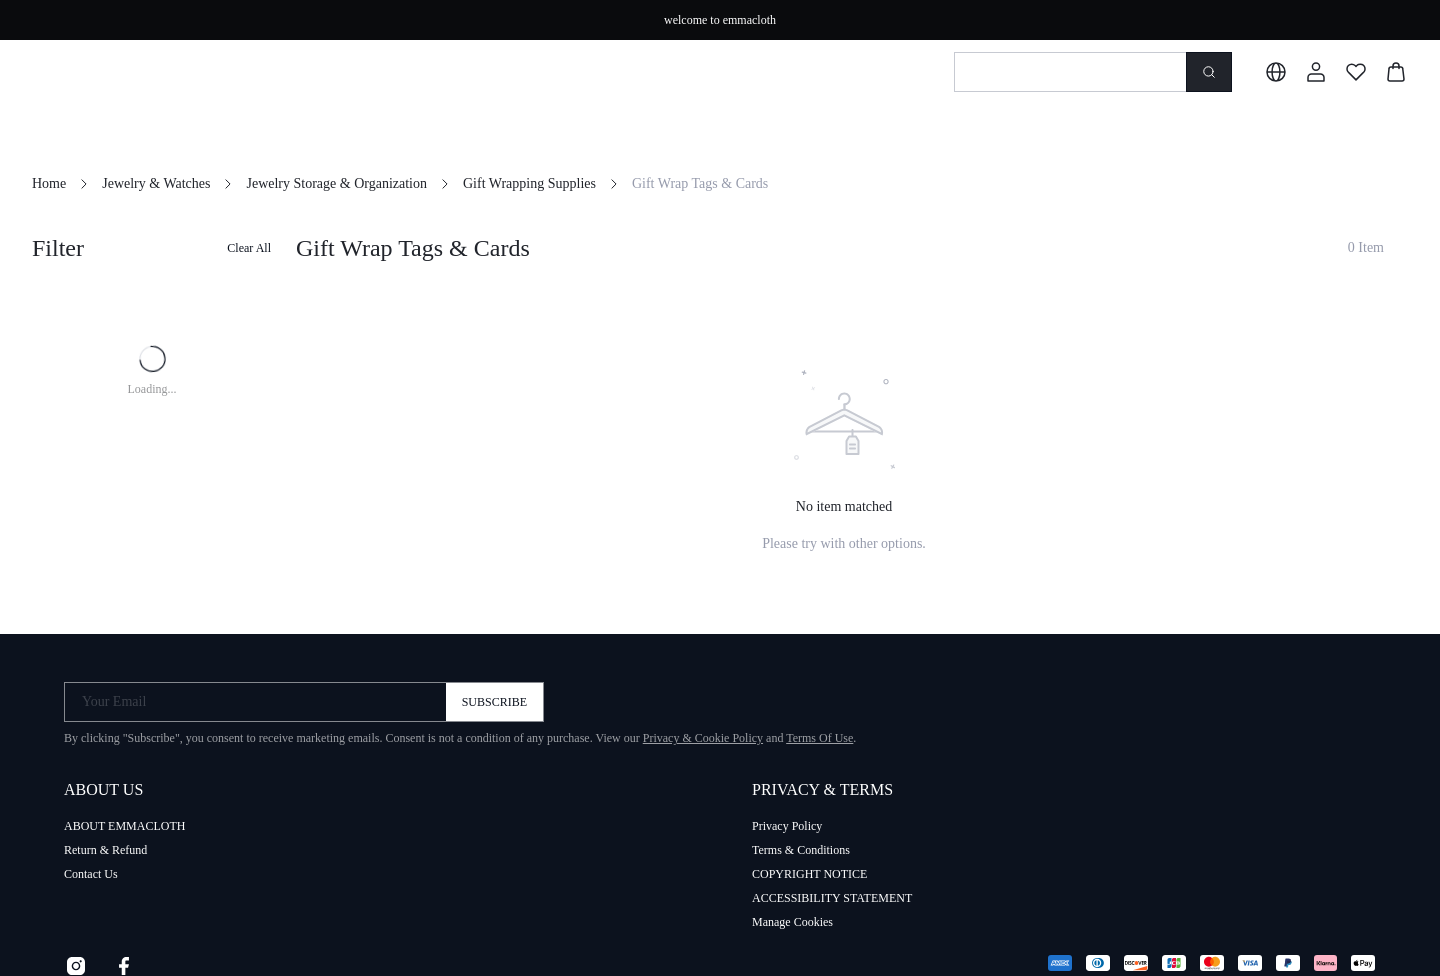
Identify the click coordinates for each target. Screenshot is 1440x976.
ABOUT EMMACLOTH (124, 826)
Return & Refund (105, 850)
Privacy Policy (787, 826)
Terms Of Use (819, 738)
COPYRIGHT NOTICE (809, 874)
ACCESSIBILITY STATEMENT (832, 898)
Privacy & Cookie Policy (703, 738)
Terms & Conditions (801, 850)
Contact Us (91, 874)
